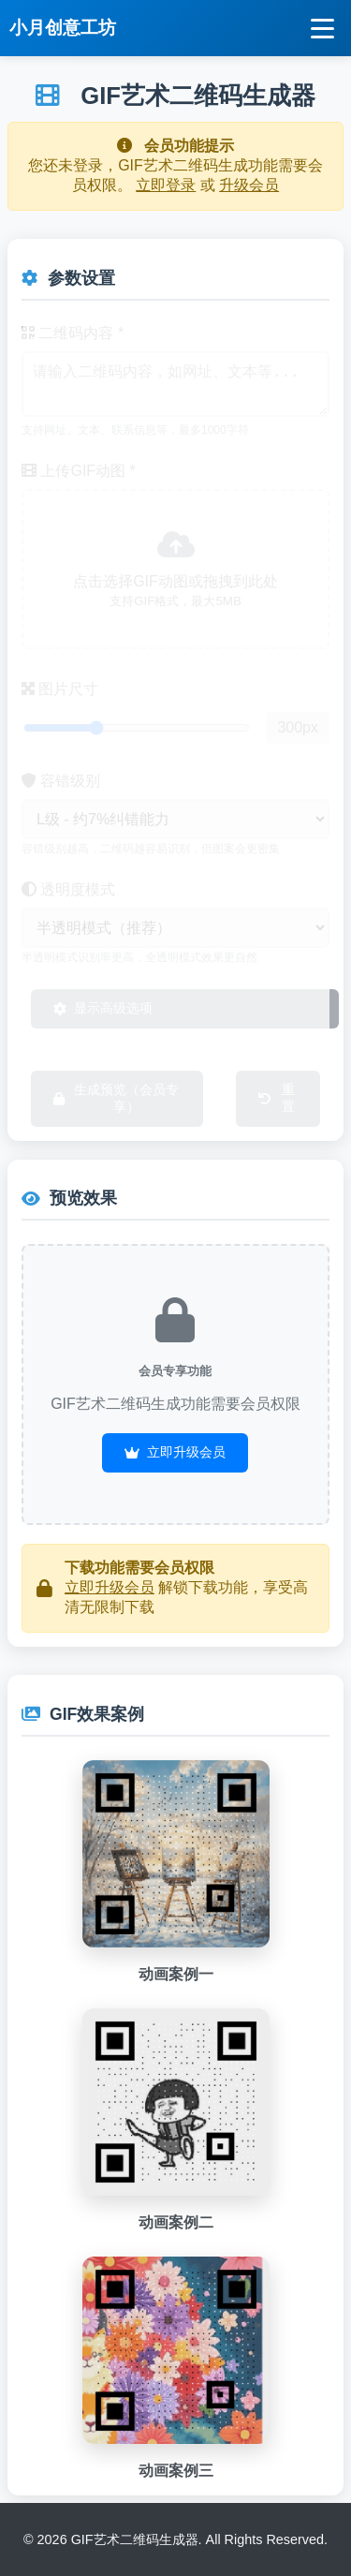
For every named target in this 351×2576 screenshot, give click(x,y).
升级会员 (249, 185)
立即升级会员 (175, 1451)
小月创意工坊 (62, 27)
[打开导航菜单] (322, 28)
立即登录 (166, 185)
